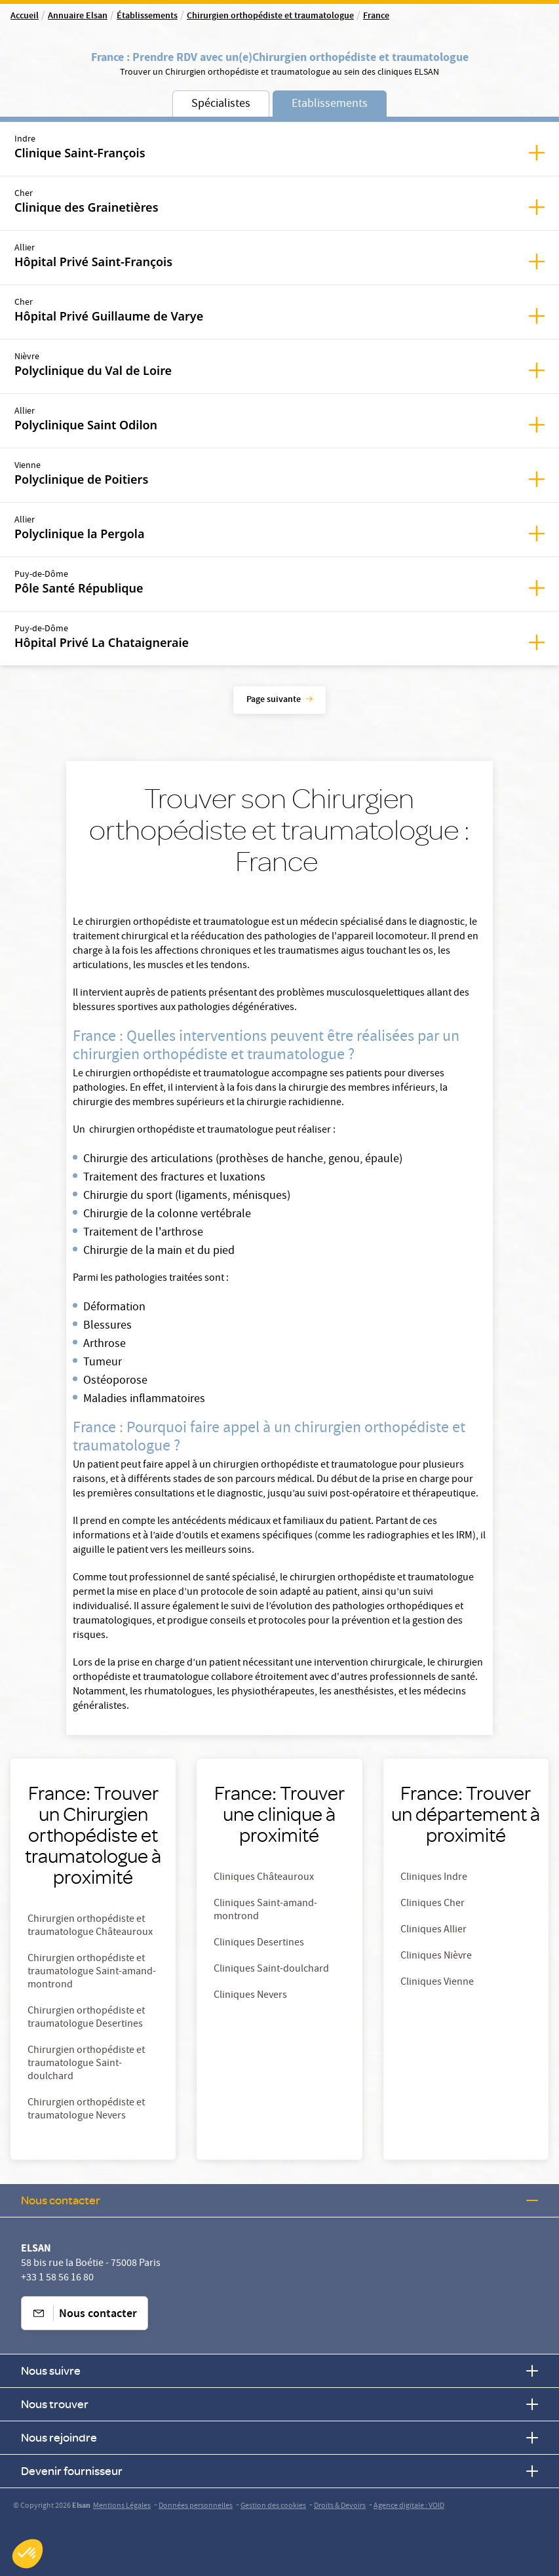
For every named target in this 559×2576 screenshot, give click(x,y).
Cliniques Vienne (437, 1983)
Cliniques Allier (433, 1930)
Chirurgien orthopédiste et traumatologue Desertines (86, 2018)
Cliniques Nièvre (436, 1956)
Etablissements (330, 104)
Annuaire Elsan (77, 16)
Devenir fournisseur (279, 2470)
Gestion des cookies (273, 2506)
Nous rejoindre (279, 2437)
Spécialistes (220, 104)
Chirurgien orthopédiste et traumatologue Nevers (86, 2110)
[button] (27, 2553)
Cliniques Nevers (250, 1996)
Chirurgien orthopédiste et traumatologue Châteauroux (90, 1926)
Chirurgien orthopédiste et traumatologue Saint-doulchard (86, 2064)
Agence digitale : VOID (409, 2506)
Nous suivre (279, 2370)
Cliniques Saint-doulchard (271, 1970)
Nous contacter (279, 2200)
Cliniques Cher (432, 1904)
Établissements (147, 16)
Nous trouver (279, 2403)
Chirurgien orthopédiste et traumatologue (270, 16)
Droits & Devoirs (340, 2506)
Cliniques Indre (433, 1878)
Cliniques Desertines (259, 1943)
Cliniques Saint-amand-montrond (265, 1910)
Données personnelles (196, 2506)
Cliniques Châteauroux (264, 1878)
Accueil (24, 16)
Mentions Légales (122, 2506)
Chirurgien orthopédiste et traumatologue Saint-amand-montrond (92, 1972)
